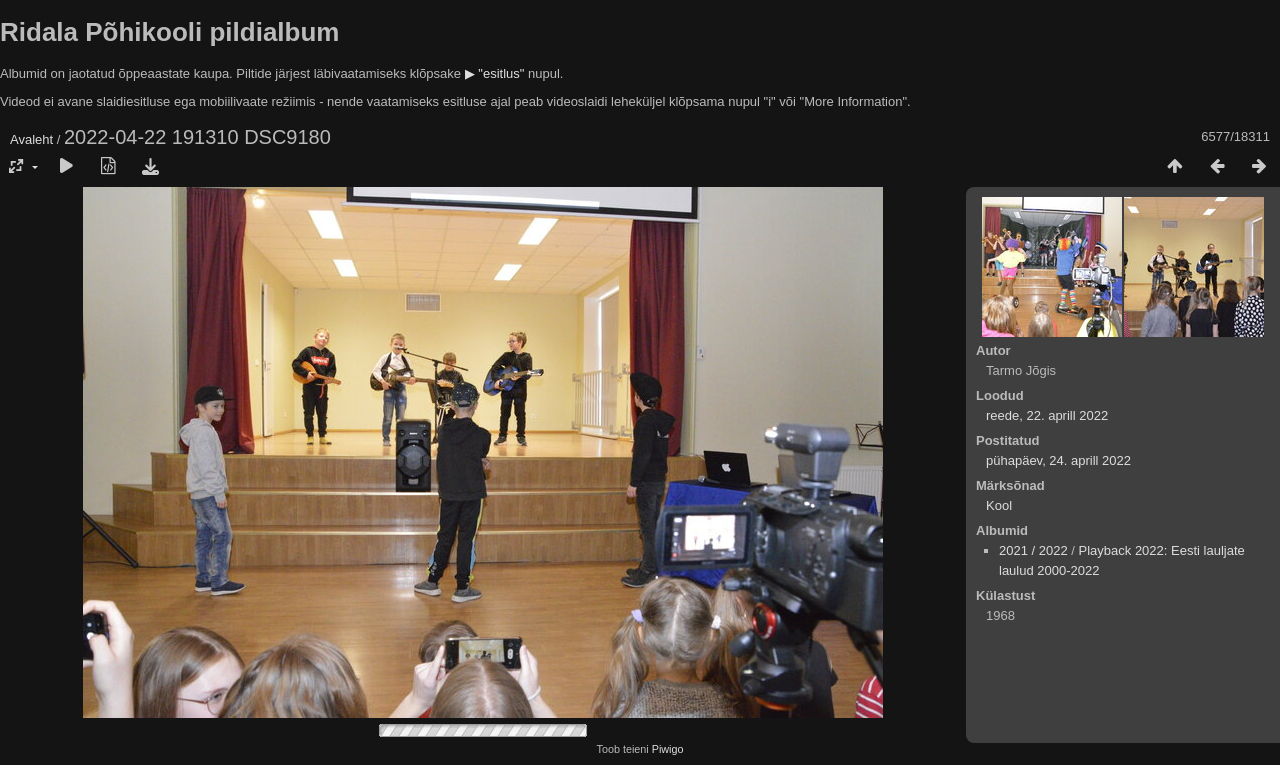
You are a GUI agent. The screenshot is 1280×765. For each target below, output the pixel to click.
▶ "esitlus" (495, 73)
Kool (999, 505)
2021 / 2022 (1033, 550)
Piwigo (668, 749)
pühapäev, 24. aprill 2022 (1058, 460)
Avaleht (31, 139)
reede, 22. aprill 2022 (1047, 415)
